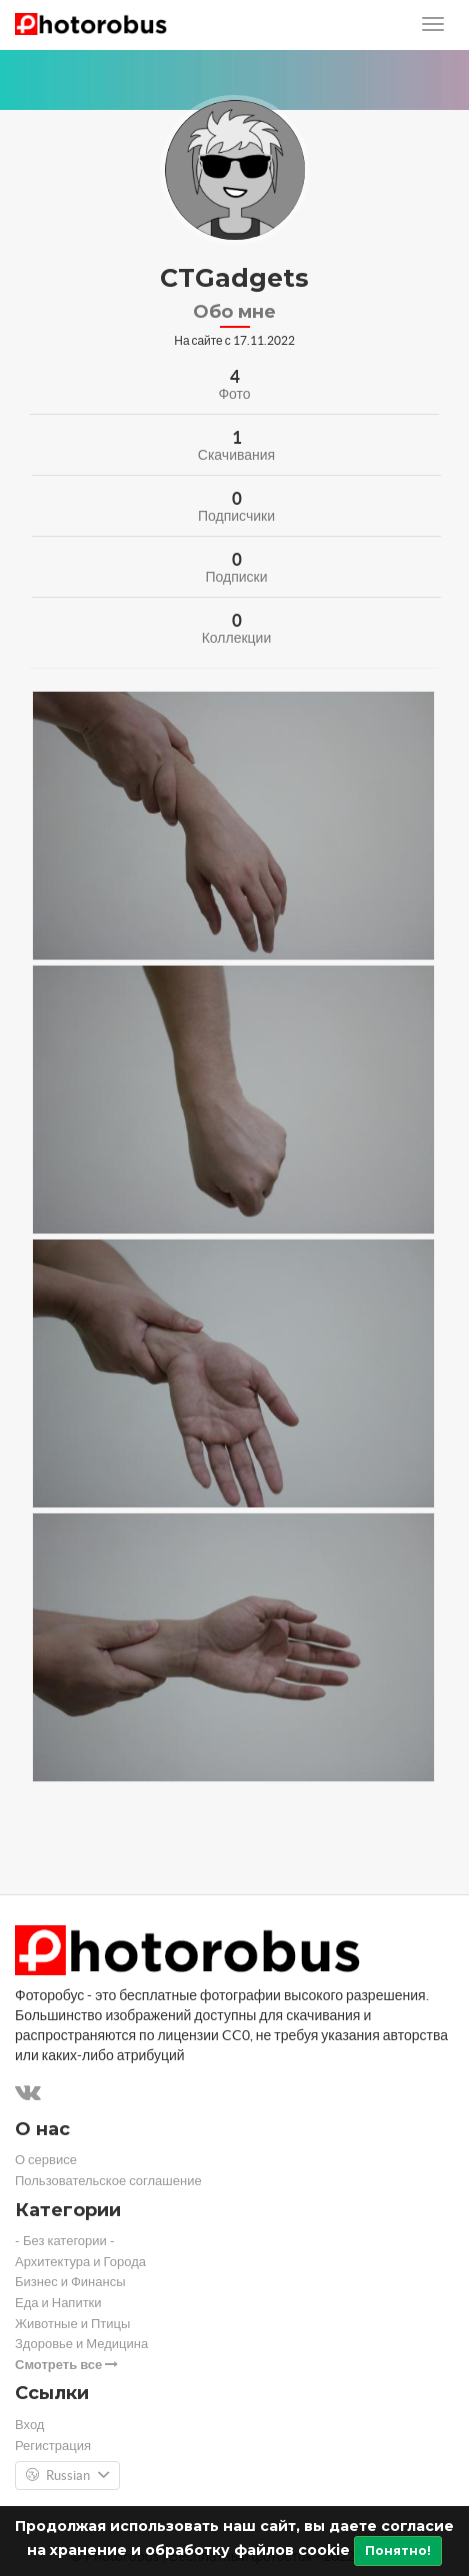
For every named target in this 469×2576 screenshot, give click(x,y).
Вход (29, 2424)
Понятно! (398, 2550)
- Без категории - (65, 2240)
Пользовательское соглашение (108, 2180)
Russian (67, 2476)
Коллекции (237, 638)
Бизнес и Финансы (70, 2281)
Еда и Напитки (58, 2302)
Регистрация (53, 2445)
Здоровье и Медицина (81, 2343)
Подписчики (236, 516)
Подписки (236, 577)
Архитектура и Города (80, 2261)
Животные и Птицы (72, 2323)
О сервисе (46, 2159)
